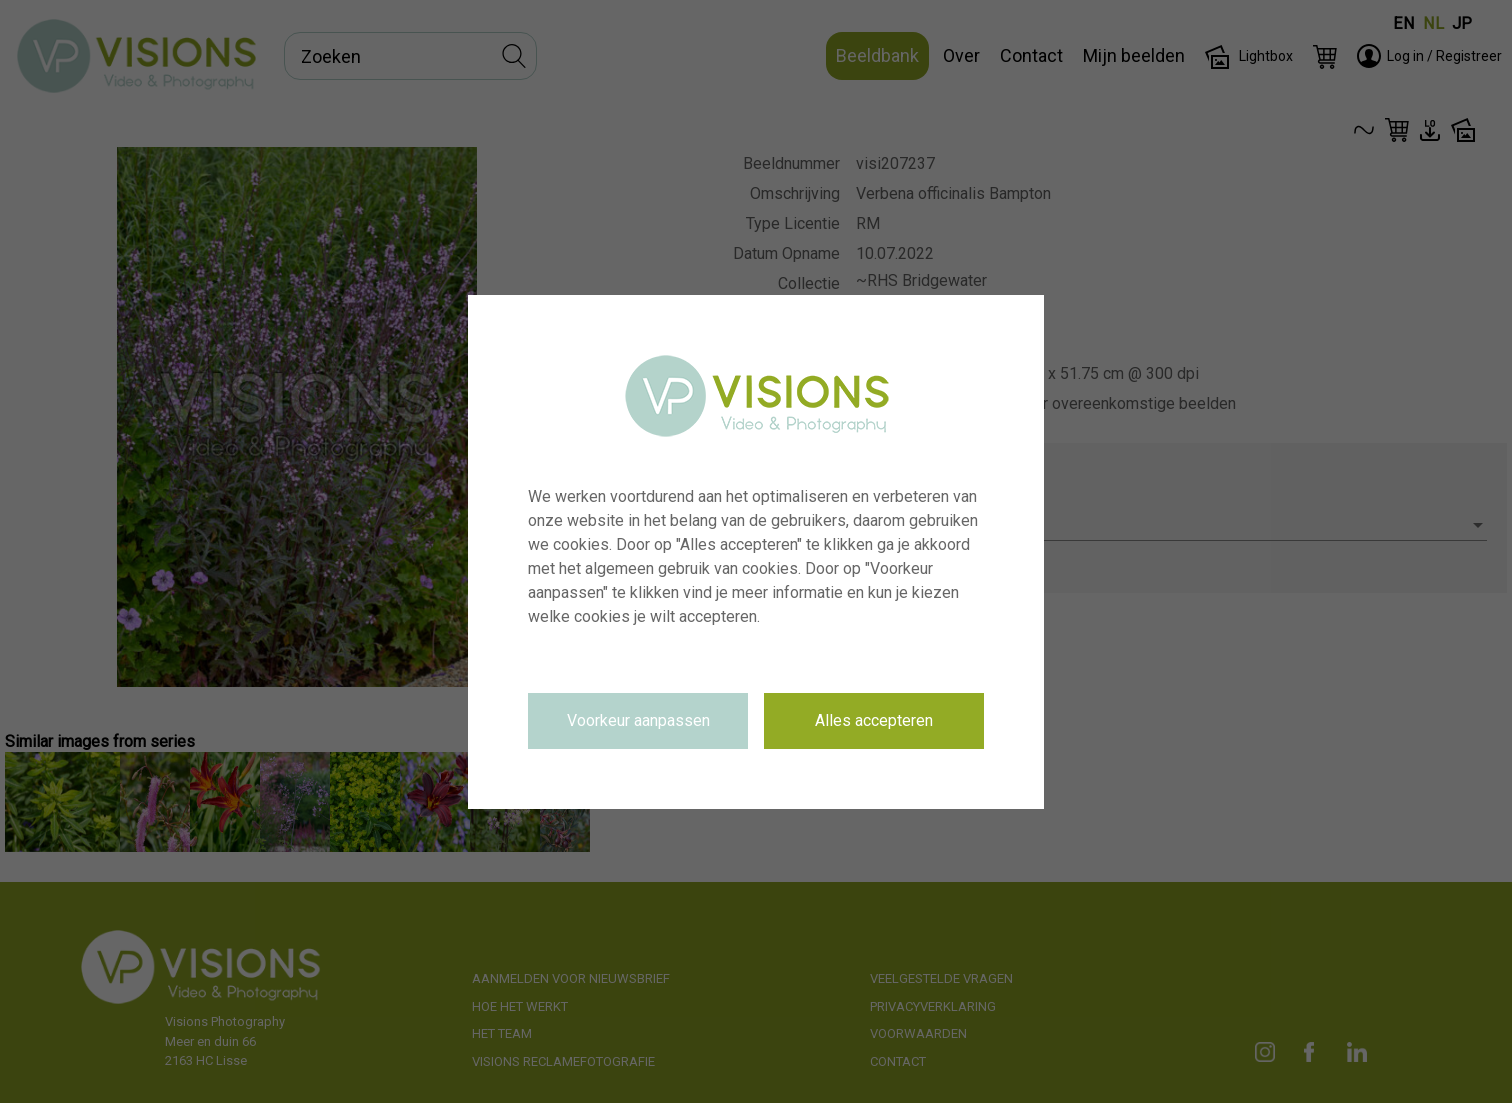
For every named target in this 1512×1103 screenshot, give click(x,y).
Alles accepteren (874, 720)
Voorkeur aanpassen (638, 720)
